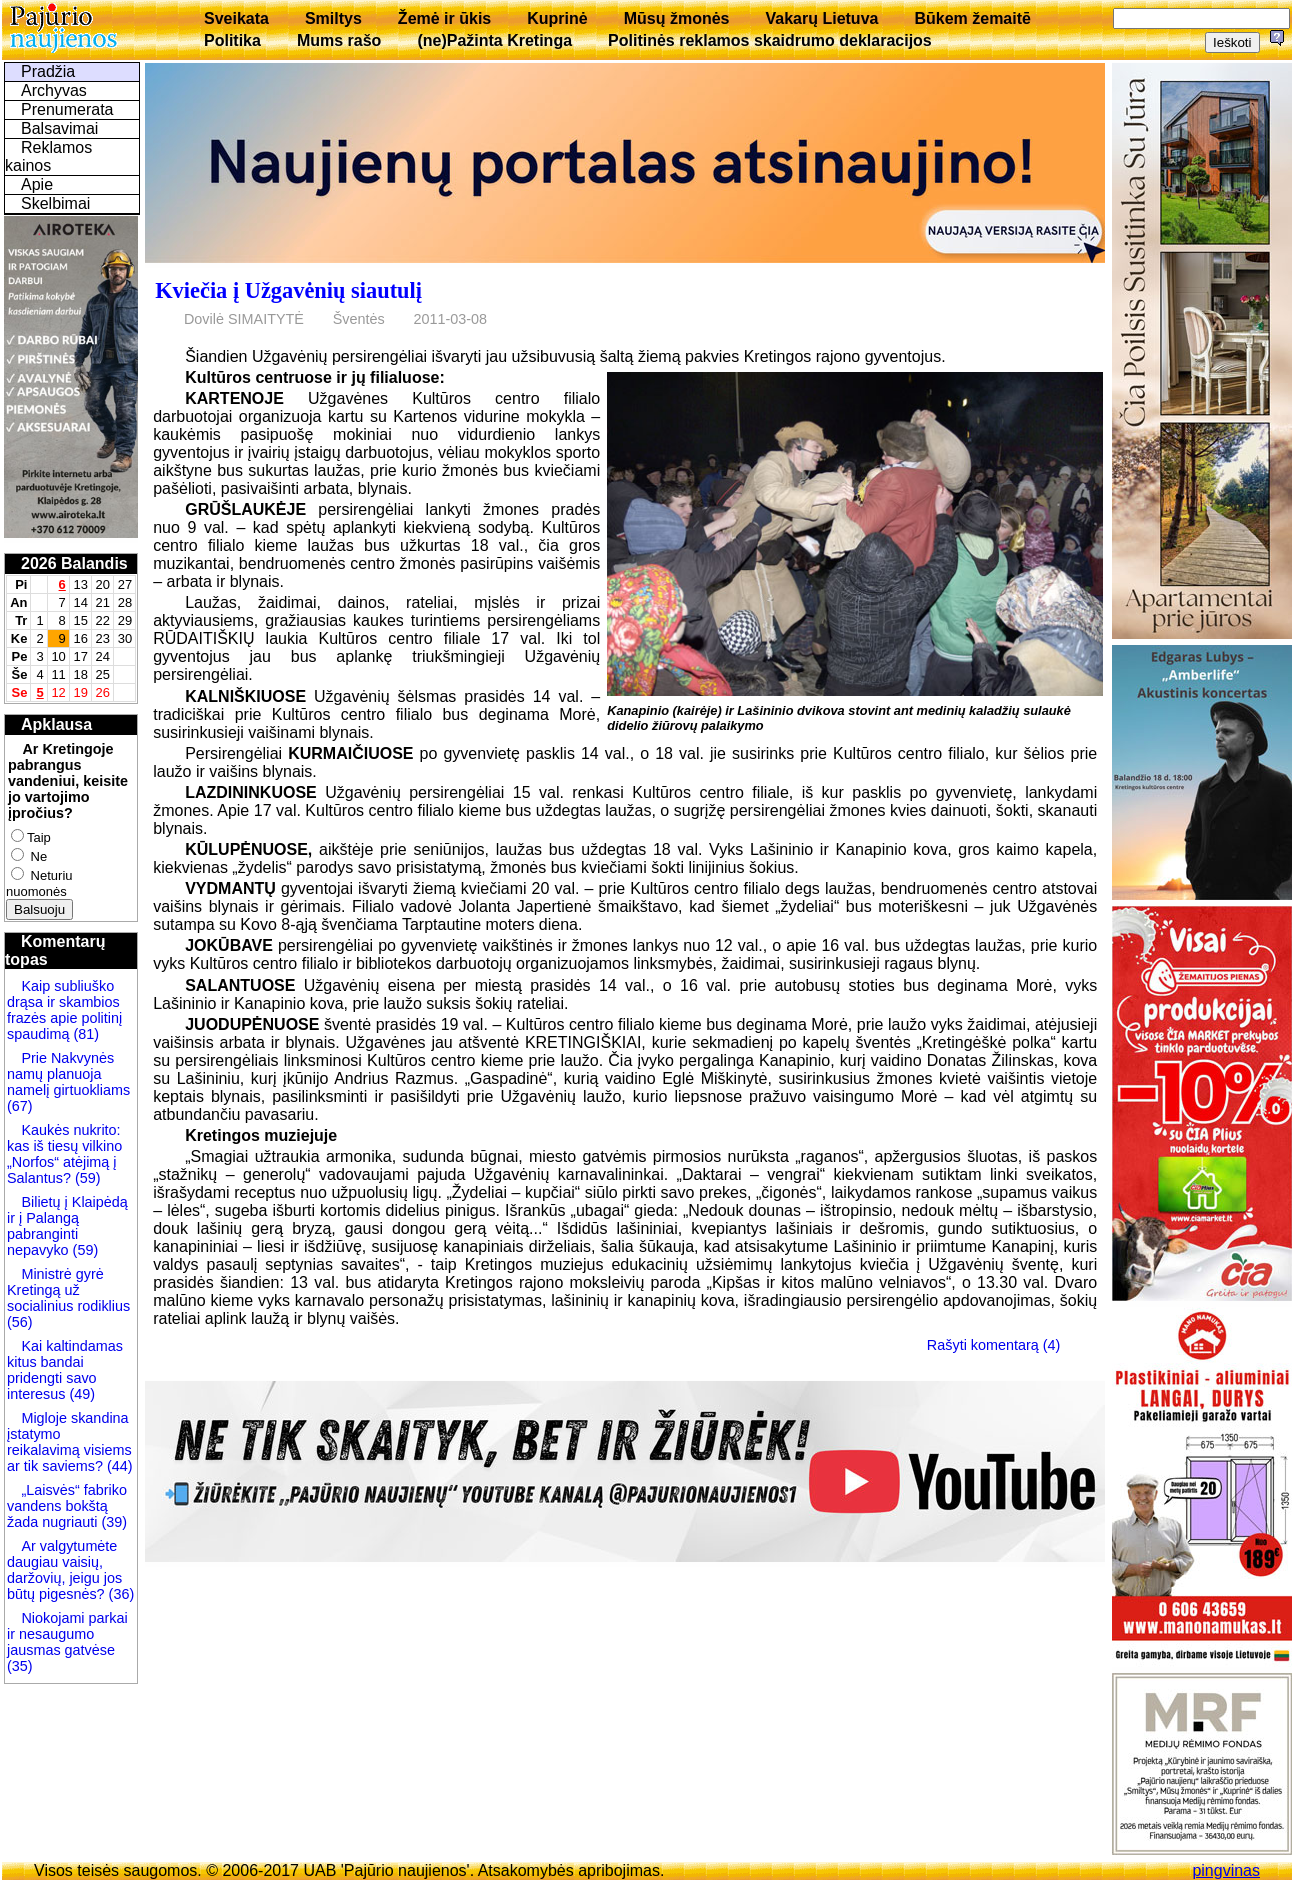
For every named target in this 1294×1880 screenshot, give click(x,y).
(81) (84, 1034)
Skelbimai (55, 203)
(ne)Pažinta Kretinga (494, 40)
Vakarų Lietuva (821, 18)
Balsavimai (59, 128)
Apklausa (56, 724)
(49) (80, 1394)
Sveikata (236, 18)
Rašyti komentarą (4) (994, 1345)
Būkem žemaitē (972, 18)
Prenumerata (67, 109)
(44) (118, 1466)
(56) (20, 1322)
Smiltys (333, 18)
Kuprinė (557, 18)
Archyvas (54, 90)
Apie (37, 184)
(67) (20, 1106)
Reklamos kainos (48, 156)
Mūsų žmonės (677, 18)
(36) (120, 1594)
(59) (86, 1178)
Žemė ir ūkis (444, 18)
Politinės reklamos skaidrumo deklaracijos (770, 40)
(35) (20, 1666)
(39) (112, 1522)
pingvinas (1226, 1870)
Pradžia (48, 71)
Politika (232, 40)
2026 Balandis (74, 563)
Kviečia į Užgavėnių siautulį (288, 290)
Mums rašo (339, 40)
